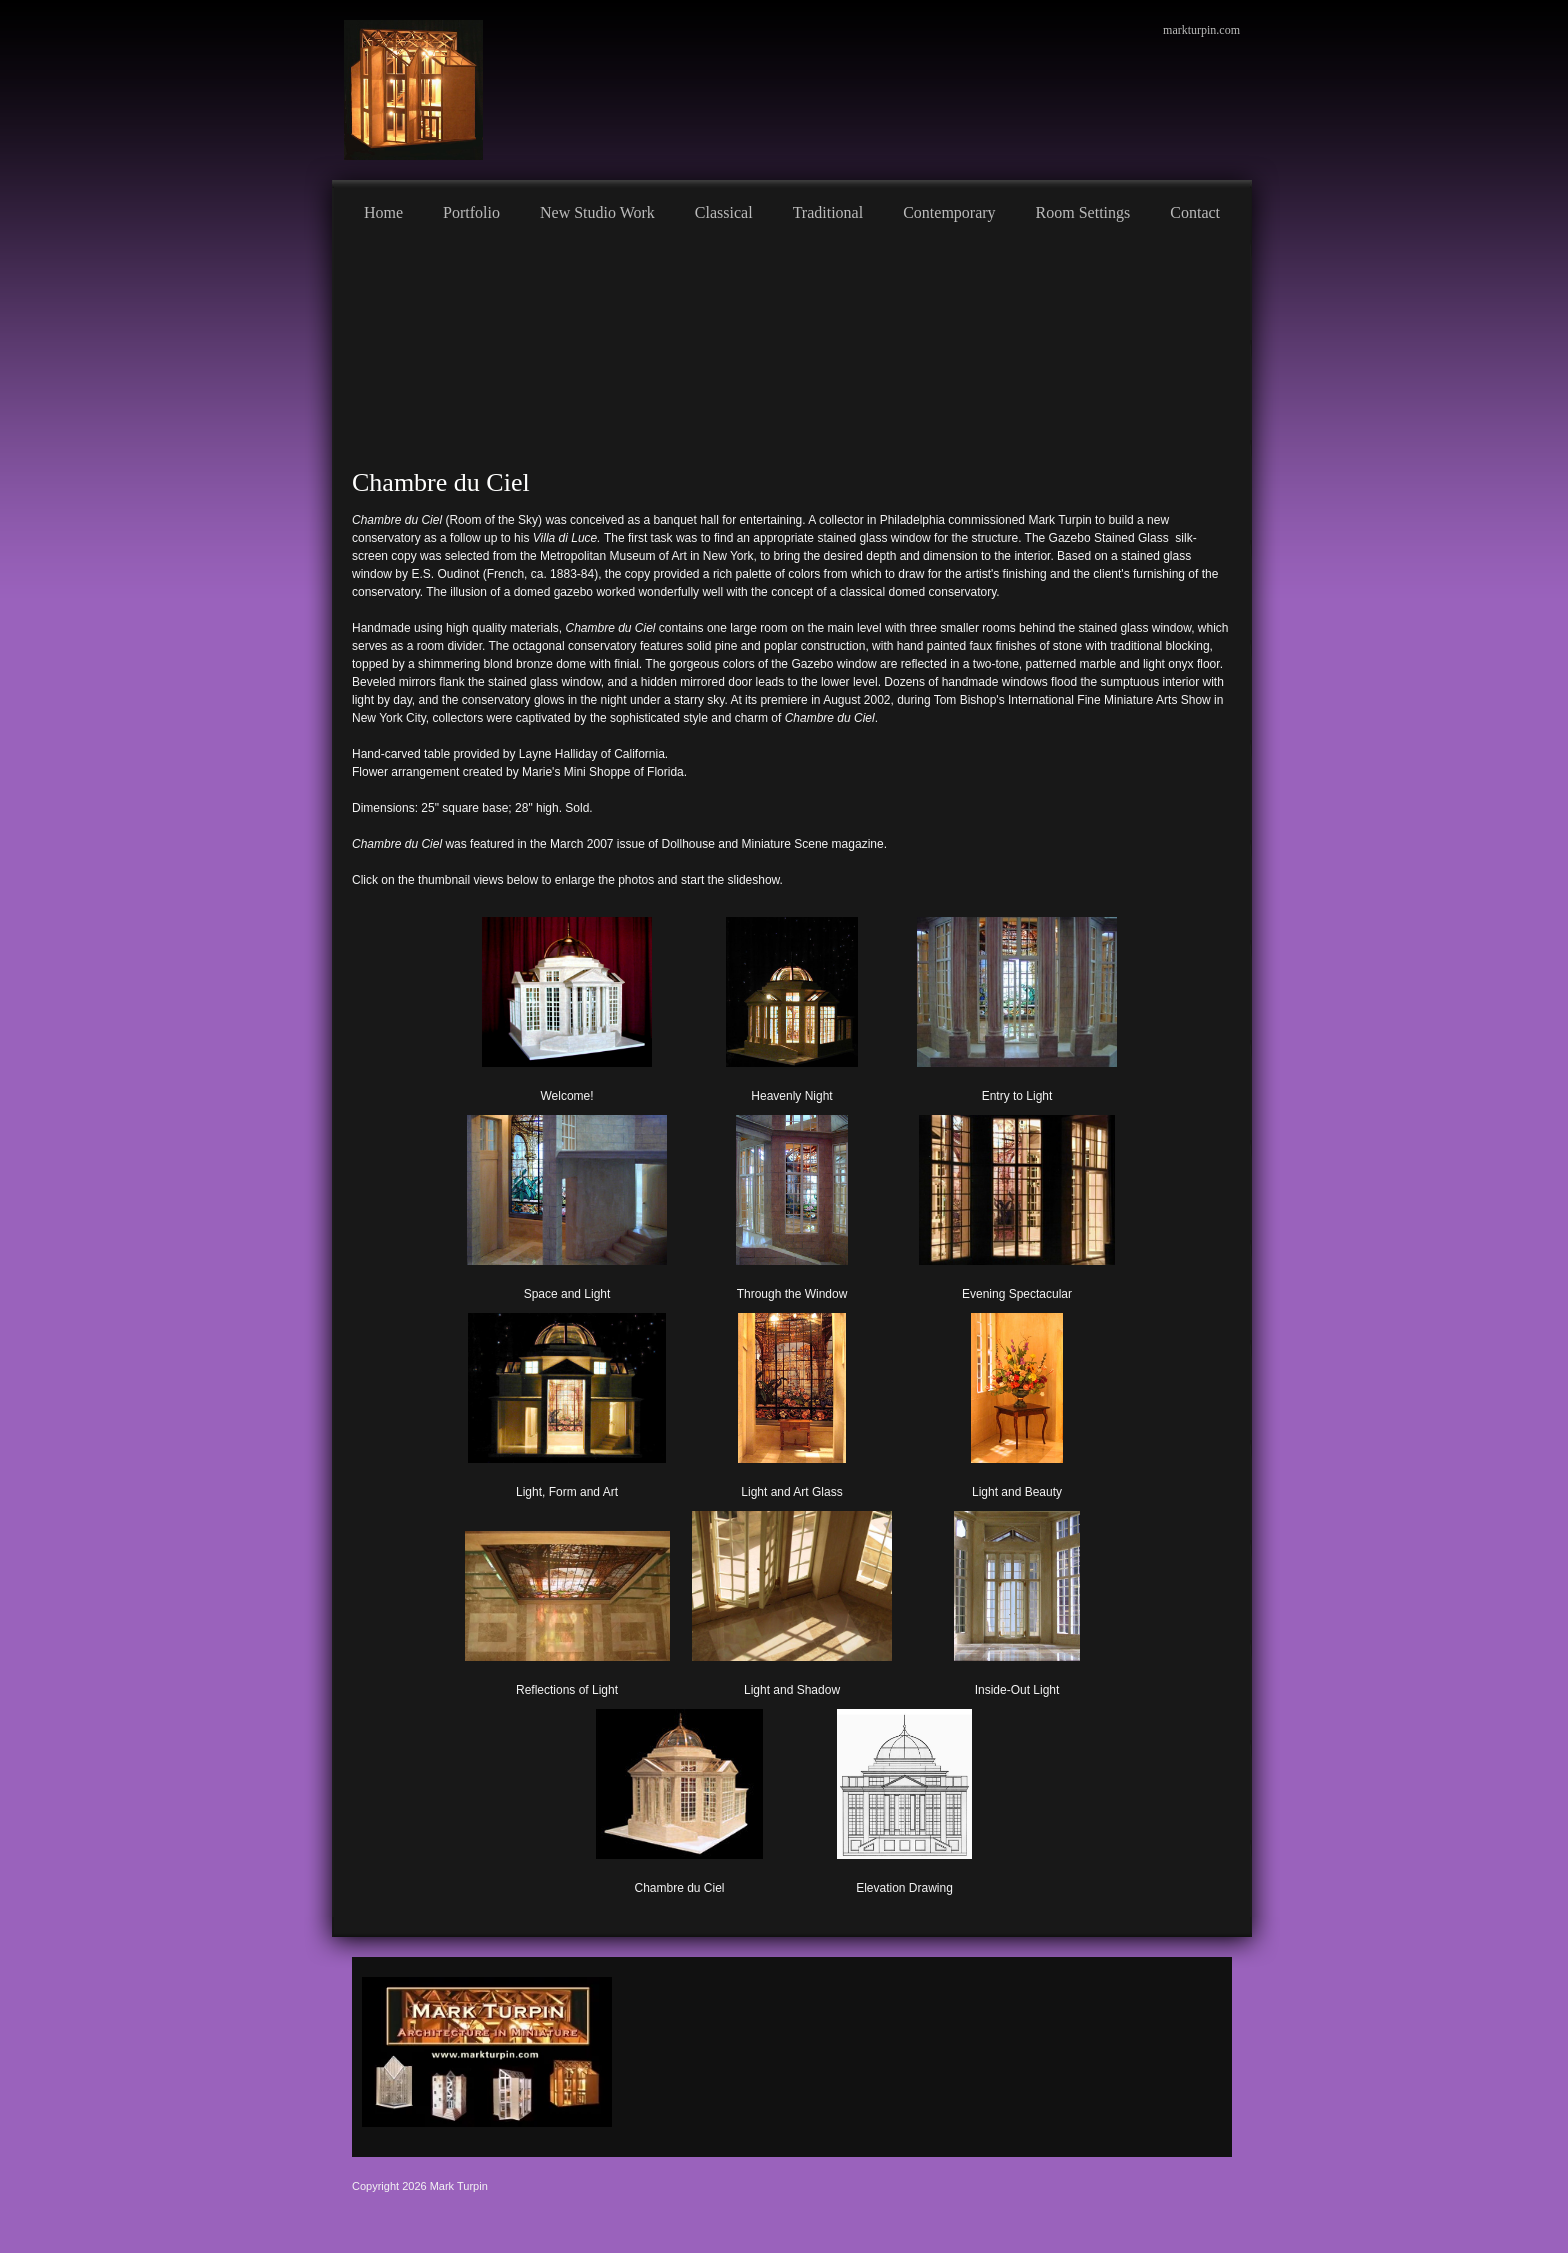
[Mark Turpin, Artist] (413, 90)
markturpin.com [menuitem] (1201, 30)
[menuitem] (383, 210)
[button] (567, 1006)
